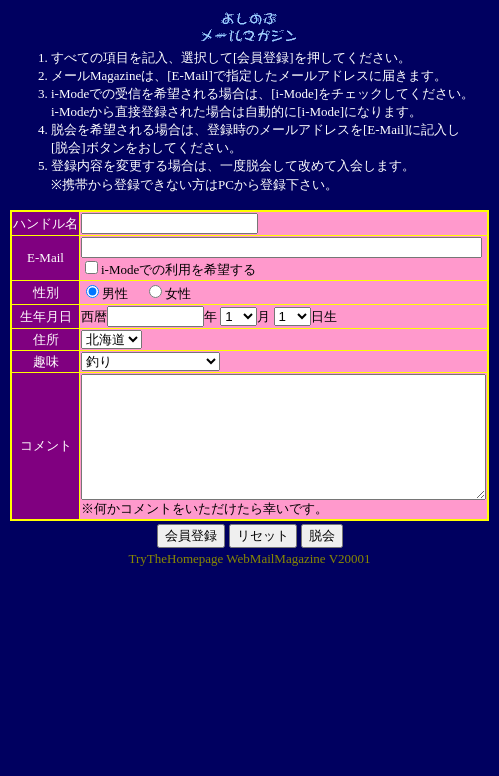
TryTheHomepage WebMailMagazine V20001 (249, 751)
